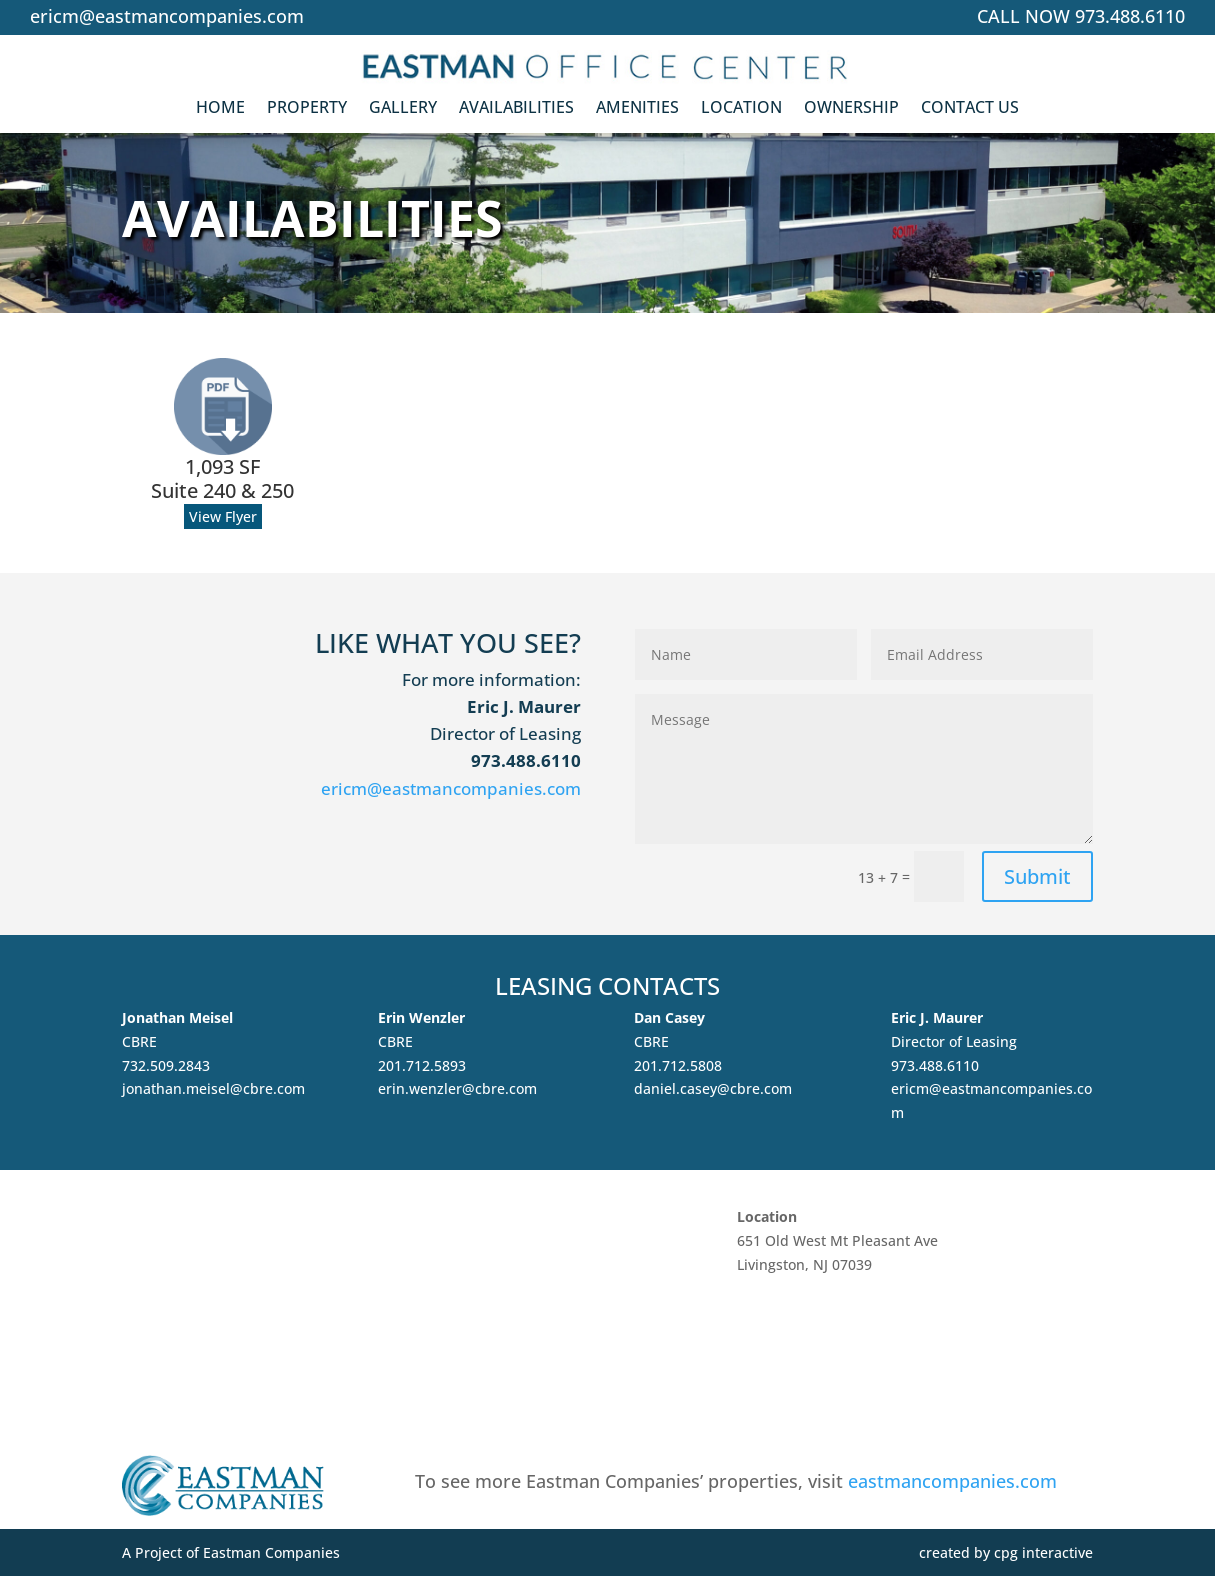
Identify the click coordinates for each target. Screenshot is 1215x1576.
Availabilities (516, 112)
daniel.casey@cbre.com (713, 1088)
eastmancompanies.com (952, 1481)
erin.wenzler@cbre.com (457, 1088)
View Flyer (223, 516)
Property (307, 112)
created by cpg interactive (1006, 1552)
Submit (1037, 876)
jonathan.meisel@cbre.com (213, 1088)
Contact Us (970, 112)
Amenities (637, 112)
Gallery (403, 112)
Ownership (851, 112)
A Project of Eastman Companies (231, 1552)
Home (220, 112)
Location (741, 112)
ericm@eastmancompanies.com (167, 16)
